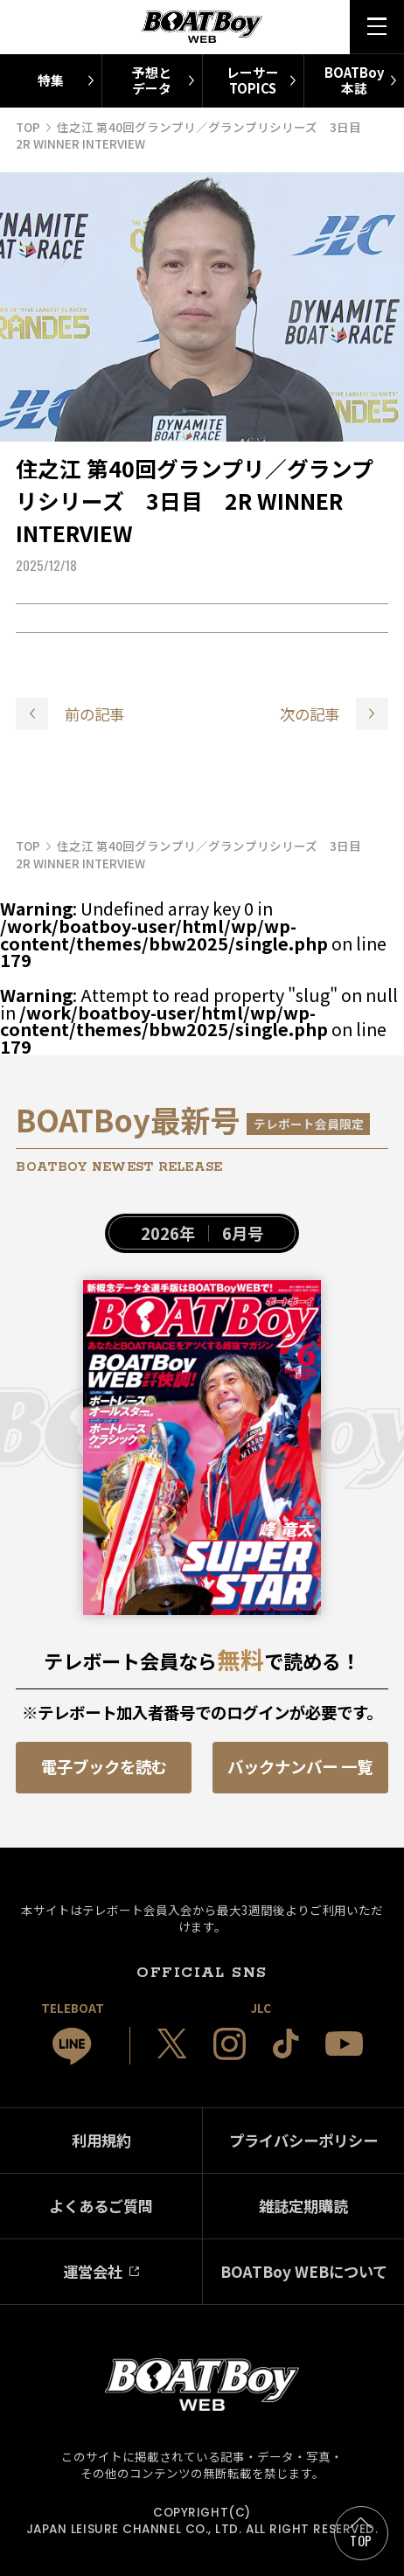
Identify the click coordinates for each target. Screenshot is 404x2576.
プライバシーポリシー (303, 2140)
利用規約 (101, 2140)
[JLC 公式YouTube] (344, 2044)
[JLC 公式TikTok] (286, 2043)
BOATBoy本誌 (354, 80)
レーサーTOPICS (252, 80)
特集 (51, 80)
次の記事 (309, 714)
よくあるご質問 (101, 2206)
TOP (361, 2540)
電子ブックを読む (104, 1766)
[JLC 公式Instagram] (229, 2044)
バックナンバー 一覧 (300, 1766)
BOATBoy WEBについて (303, 2271)
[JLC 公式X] (171, 2043)
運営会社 (92, 2271)
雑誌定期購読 (303, 2206)
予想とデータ (151, 80)
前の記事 (94, 714)
